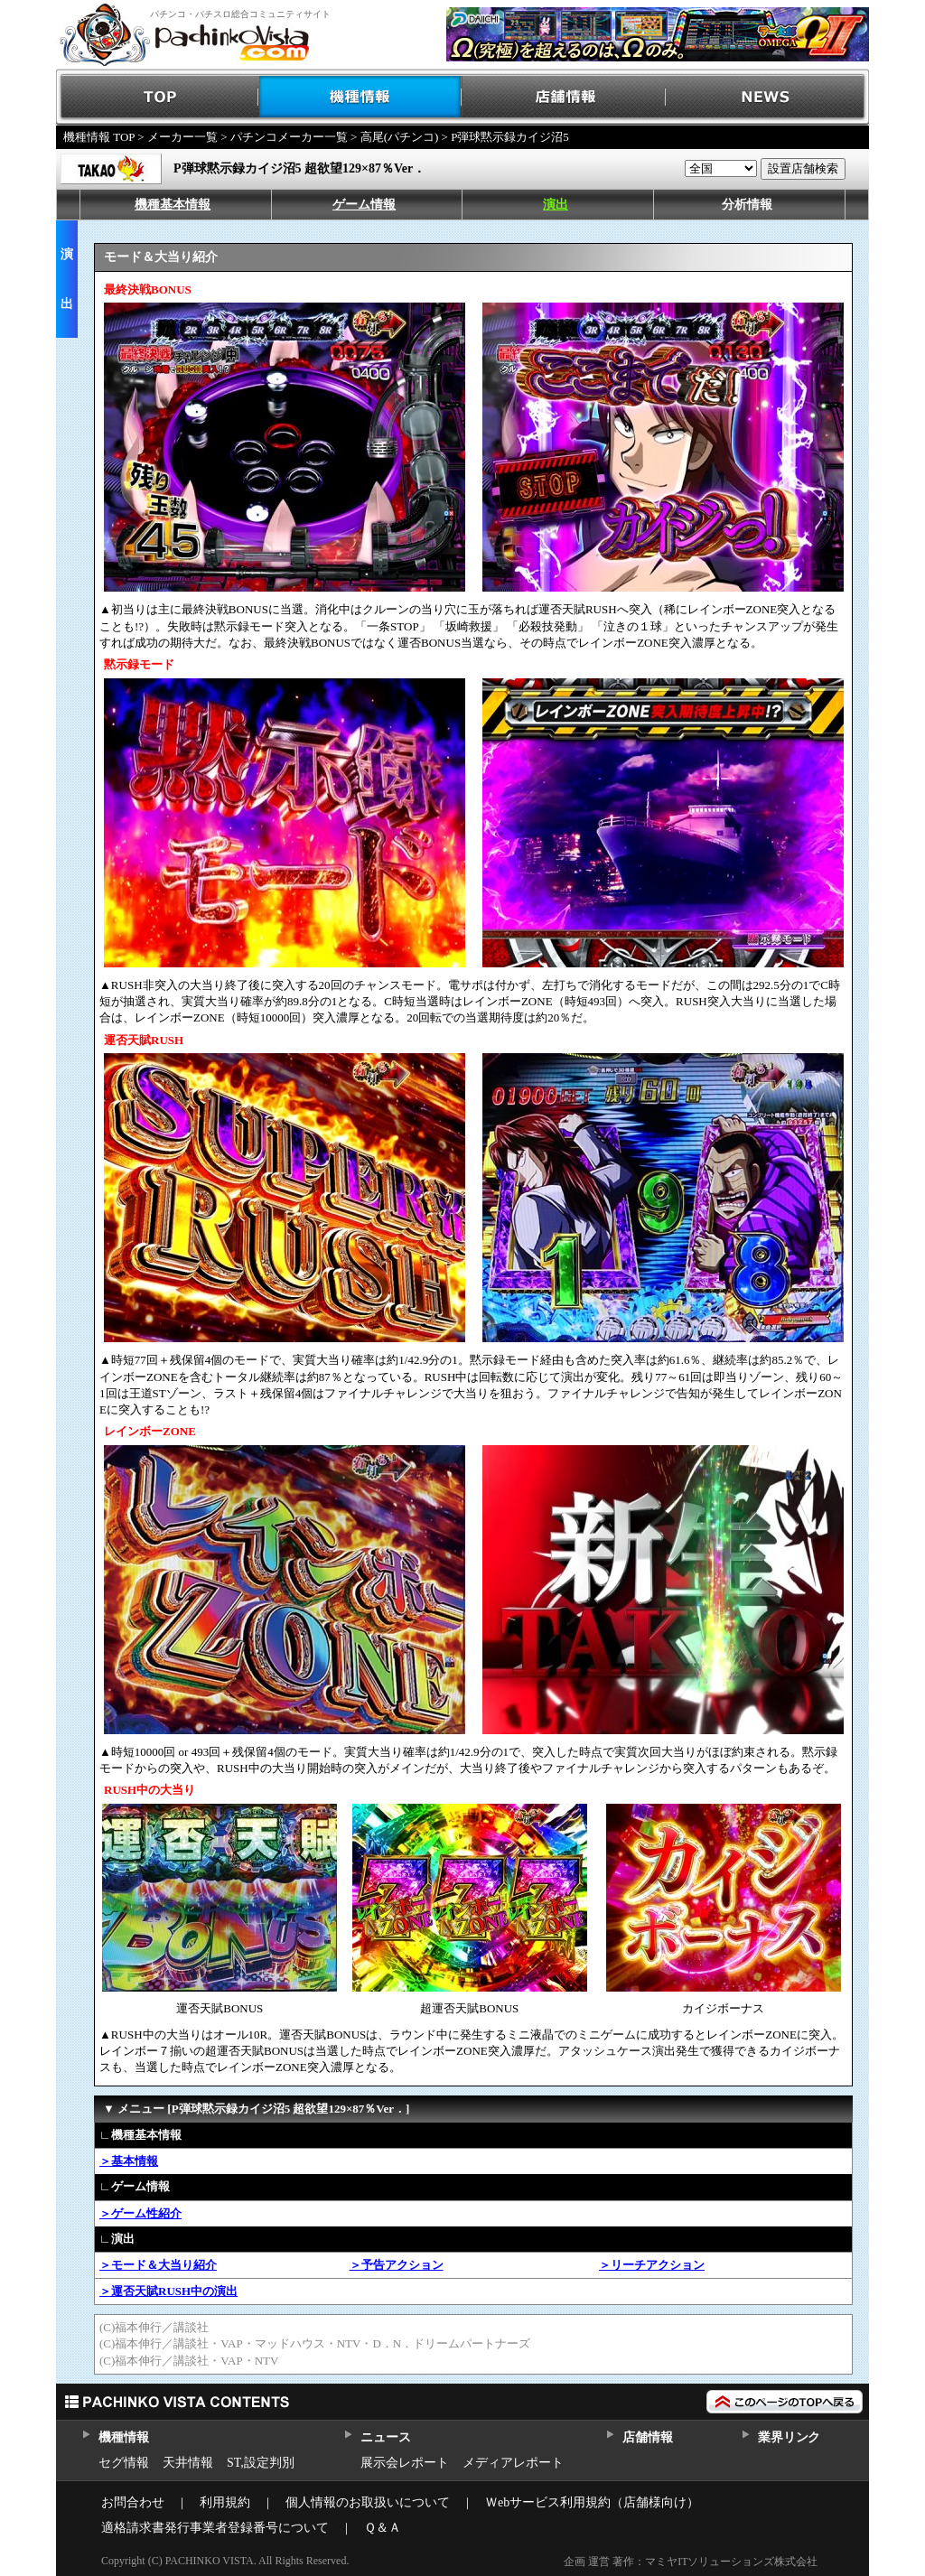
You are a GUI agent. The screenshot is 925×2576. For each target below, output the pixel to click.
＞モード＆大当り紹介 (158, 2265)
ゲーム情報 (364, 204)
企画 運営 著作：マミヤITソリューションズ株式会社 (691, 2561)
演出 (555, 204)
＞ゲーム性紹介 (140, 2213)
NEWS (767, 97)
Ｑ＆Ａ (382, 2527)
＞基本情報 (128, 2161)
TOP (157, 97)
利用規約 (225, 2502)
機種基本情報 (172, 204)
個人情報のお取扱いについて (367, 2502)
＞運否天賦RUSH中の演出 (168, 2291)
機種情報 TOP (99, 137)
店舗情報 (564, 97)
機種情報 (360, 97)
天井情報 (188, 2462)
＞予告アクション (397, 2265)
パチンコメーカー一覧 (289, 137)
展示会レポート (404, 2462)
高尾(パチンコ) (399, 137)
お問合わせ (132, 2502)
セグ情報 (123, 2462)
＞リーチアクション (652, 2265)
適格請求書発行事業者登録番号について (215, 2527)
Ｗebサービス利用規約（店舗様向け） (592, 2502)
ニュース (385, 2437)
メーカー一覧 (182, 137)
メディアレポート (513, 2462)
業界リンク (789, 2437)
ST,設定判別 (260, 2462)
